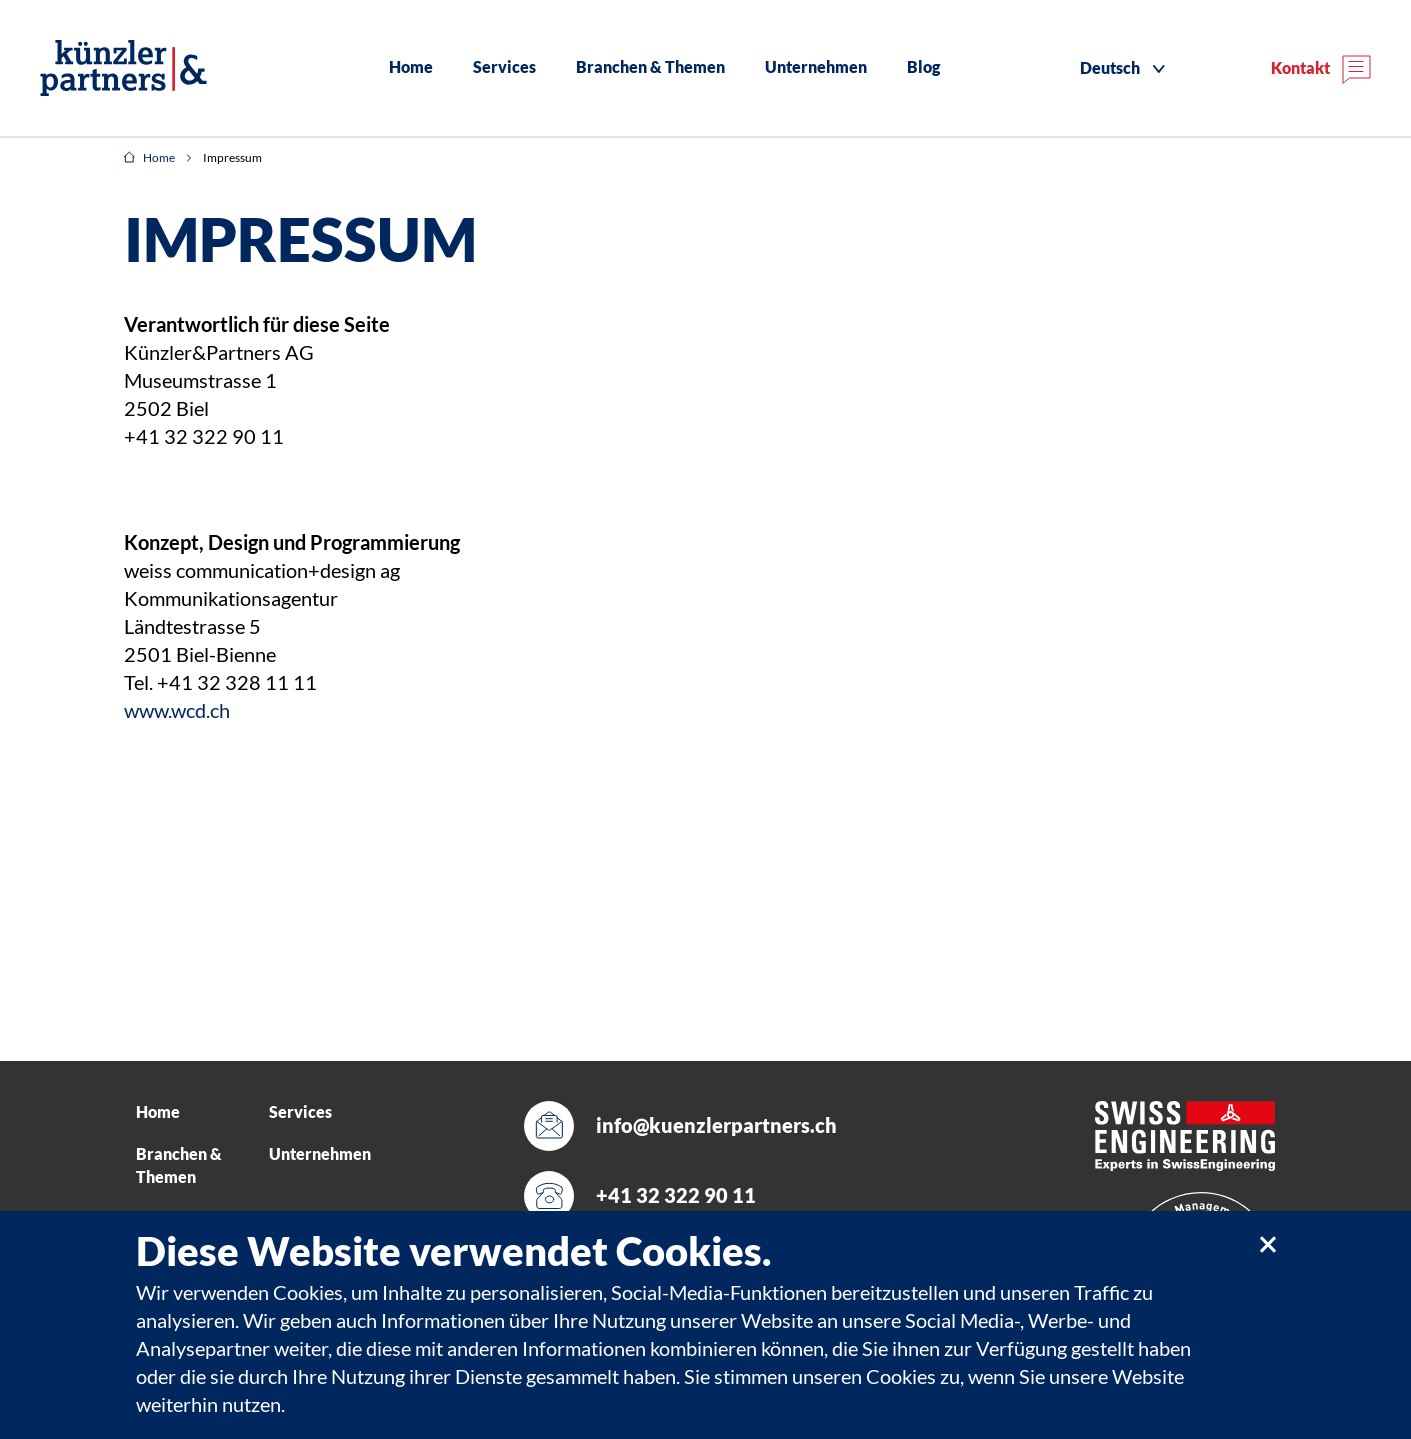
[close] (1267, 1243)
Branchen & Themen (650, 67)
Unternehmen (816, 67)
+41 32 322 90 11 (676, 1195)
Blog (923, 67)
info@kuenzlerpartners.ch (716, 1125)
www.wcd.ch (177, 711)
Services (504, 67)
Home (411, 67)
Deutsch (1110, 68)
